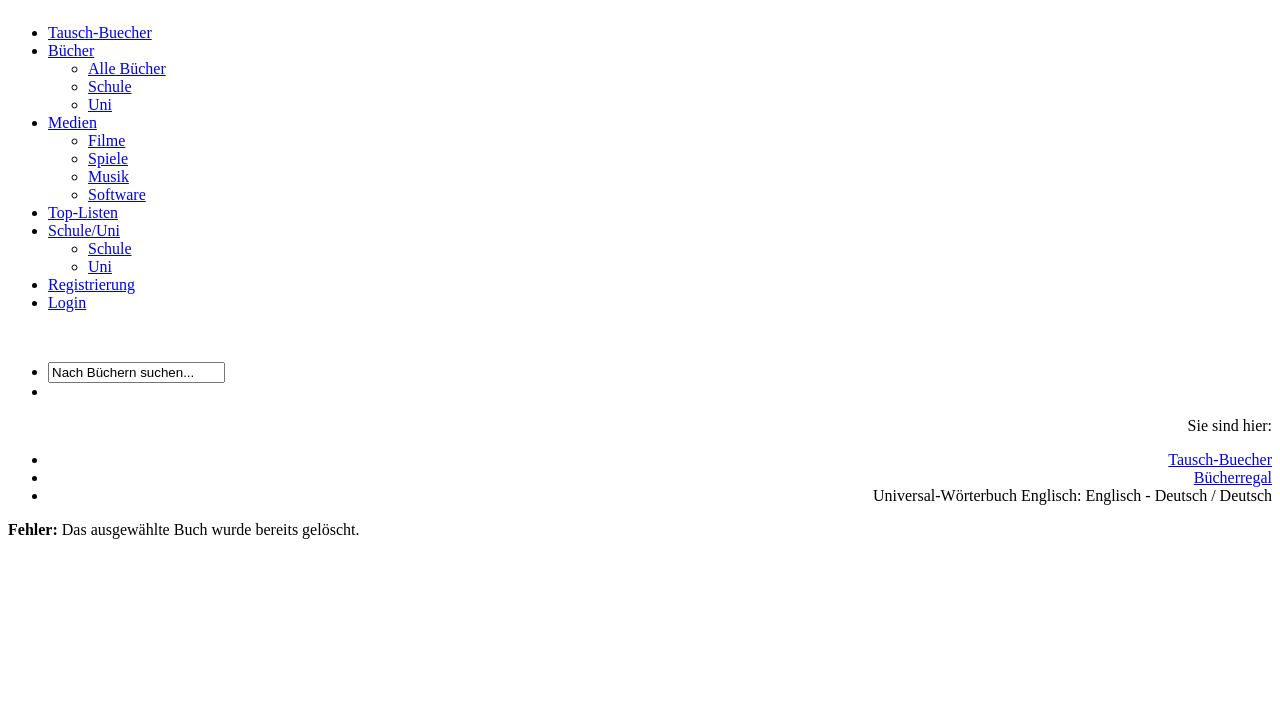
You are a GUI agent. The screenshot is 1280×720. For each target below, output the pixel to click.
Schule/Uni (84, 230)
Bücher (71, 50)
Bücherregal (1233, 477)
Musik (108, 176)
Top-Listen (83, 212)
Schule (110, 86)
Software (117, 194)
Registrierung (91, 284)
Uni (100, 104)
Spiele (108, 158)
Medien (72, 122)
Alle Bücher (127, 68)
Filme (106, 140)
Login (67, 302)
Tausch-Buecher (100, 32)
